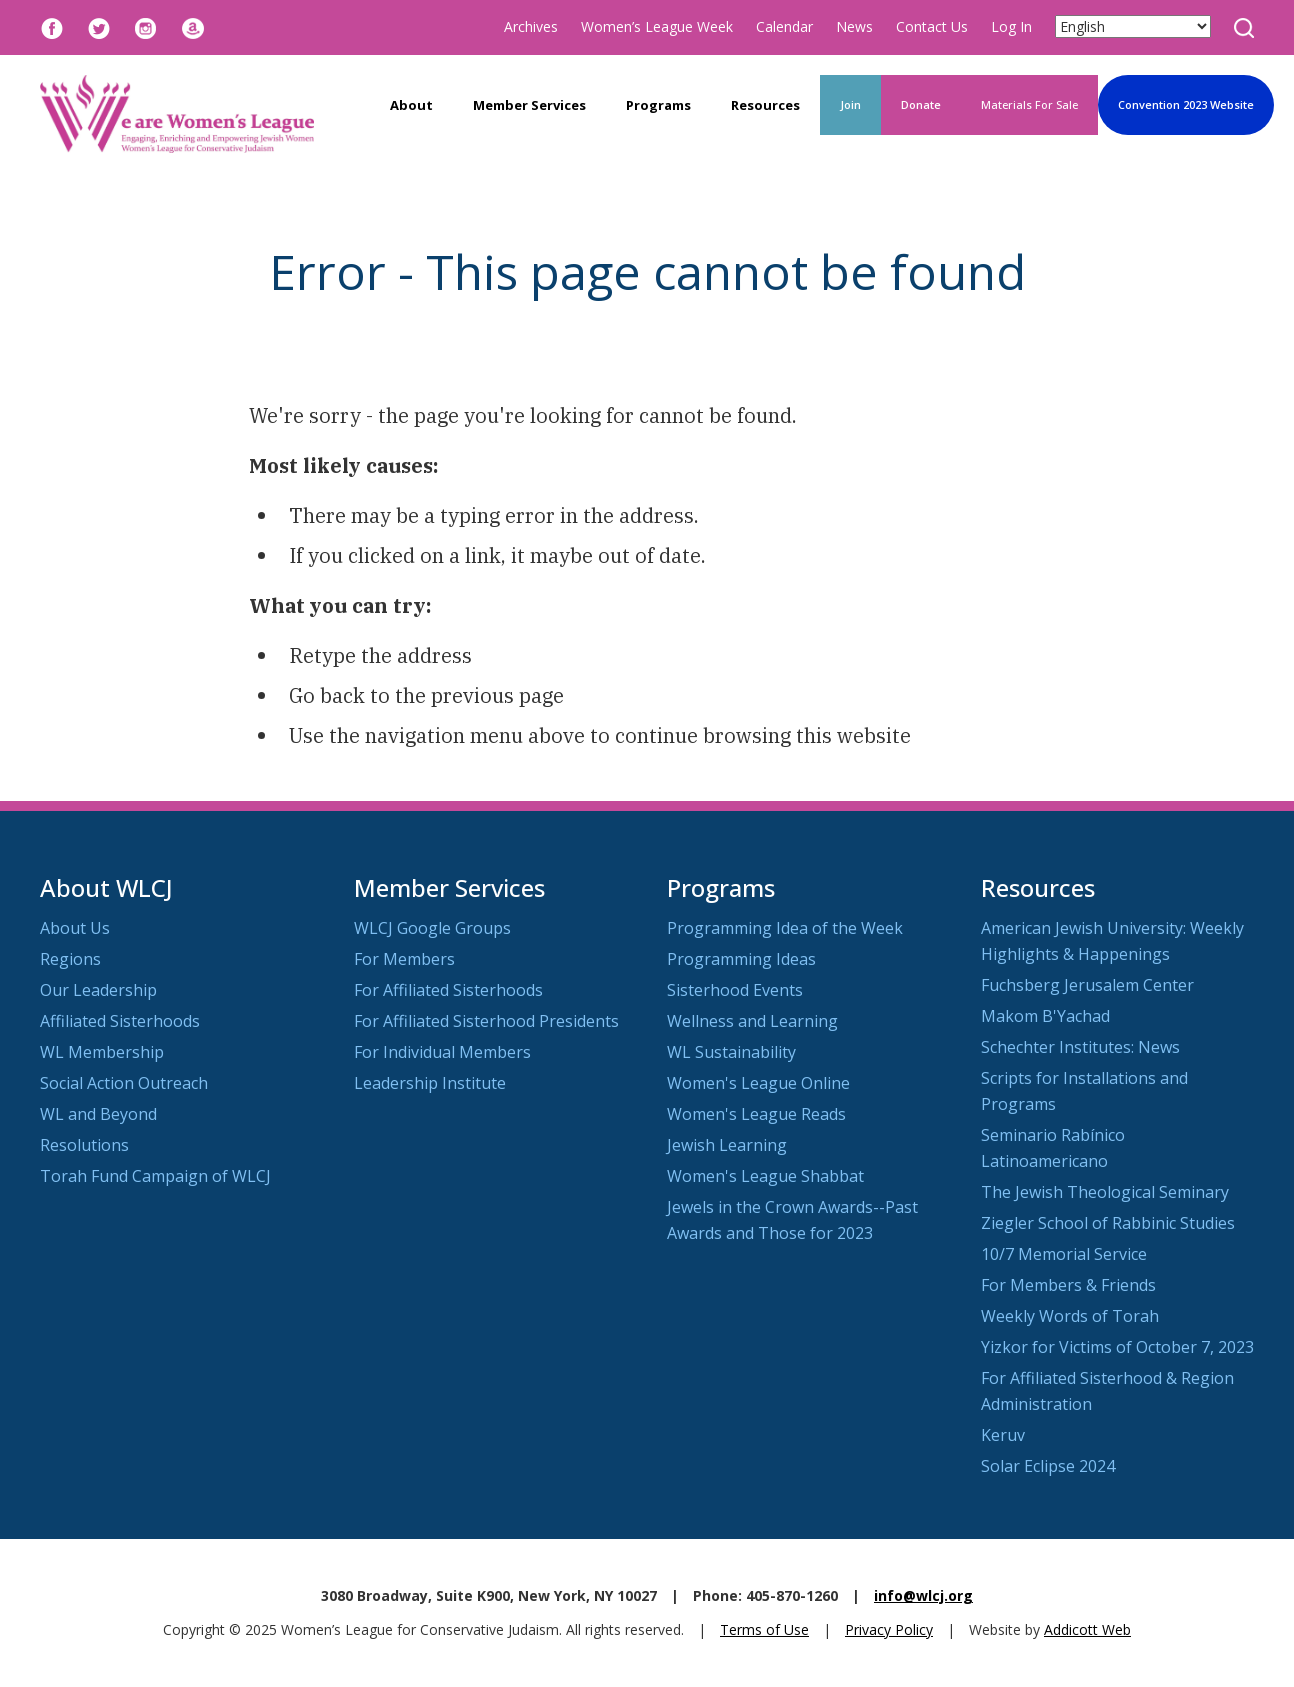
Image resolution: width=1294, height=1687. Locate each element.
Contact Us (932, 26)
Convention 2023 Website (1186, 104)
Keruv (1003, 1435)
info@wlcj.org (923, 1595)
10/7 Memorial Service (1064, 1254)
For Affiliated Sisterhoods (448, 990)
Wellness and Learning (752, 1021)
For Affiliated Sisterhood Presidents (486, 1021)
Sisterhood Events (735, 990)
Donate (921, 104)
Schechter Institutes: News (1080, 1047)
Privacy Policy (889, 1629)
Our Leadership (98, 990)
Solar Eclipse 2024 (1048, 1466)
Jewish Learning (727, 1145)
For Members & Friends (1068, 1285)
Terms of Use (764, 1629)
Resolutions (84, 1145)
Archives (531, 26)
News (854, 26)
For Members (404, 959)
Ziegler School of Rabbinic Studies (1108, 1223)
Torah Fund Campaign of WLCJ (155, 1176)
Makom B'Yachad (1045, 1016)
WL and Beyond (98, 1114)
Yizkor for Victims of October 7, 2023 (1117, 1347)
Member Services (529, 105)
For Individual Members (442, 1052)
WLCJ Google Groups (432, 928)
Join (850, 104)
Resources (765, 105)
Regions (70, 959)
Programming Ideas (741, 959)
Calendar (784, 26)
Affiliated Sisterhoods (120, 1021)
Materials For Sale (1029, 104)
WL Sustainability (731, 1052)
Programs (658, 105)
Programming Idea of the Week (785, 928)
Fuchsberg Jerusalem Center (1087, 985)
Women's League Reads (756, 1114)
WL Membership (102, 1052)
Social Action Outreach (124, 1083)
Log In (1011, 26)
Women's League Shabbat (765, 1176)
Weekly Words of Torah (1070, 1316)
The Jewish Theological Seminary (1105, 1192)
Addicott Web (1087, 1629)
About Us (75, 928)
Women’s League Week (657, 26)
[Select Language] (1133, 26)
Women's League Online (758, 1083)
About (411, 105)
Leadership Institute (430, 1083)
